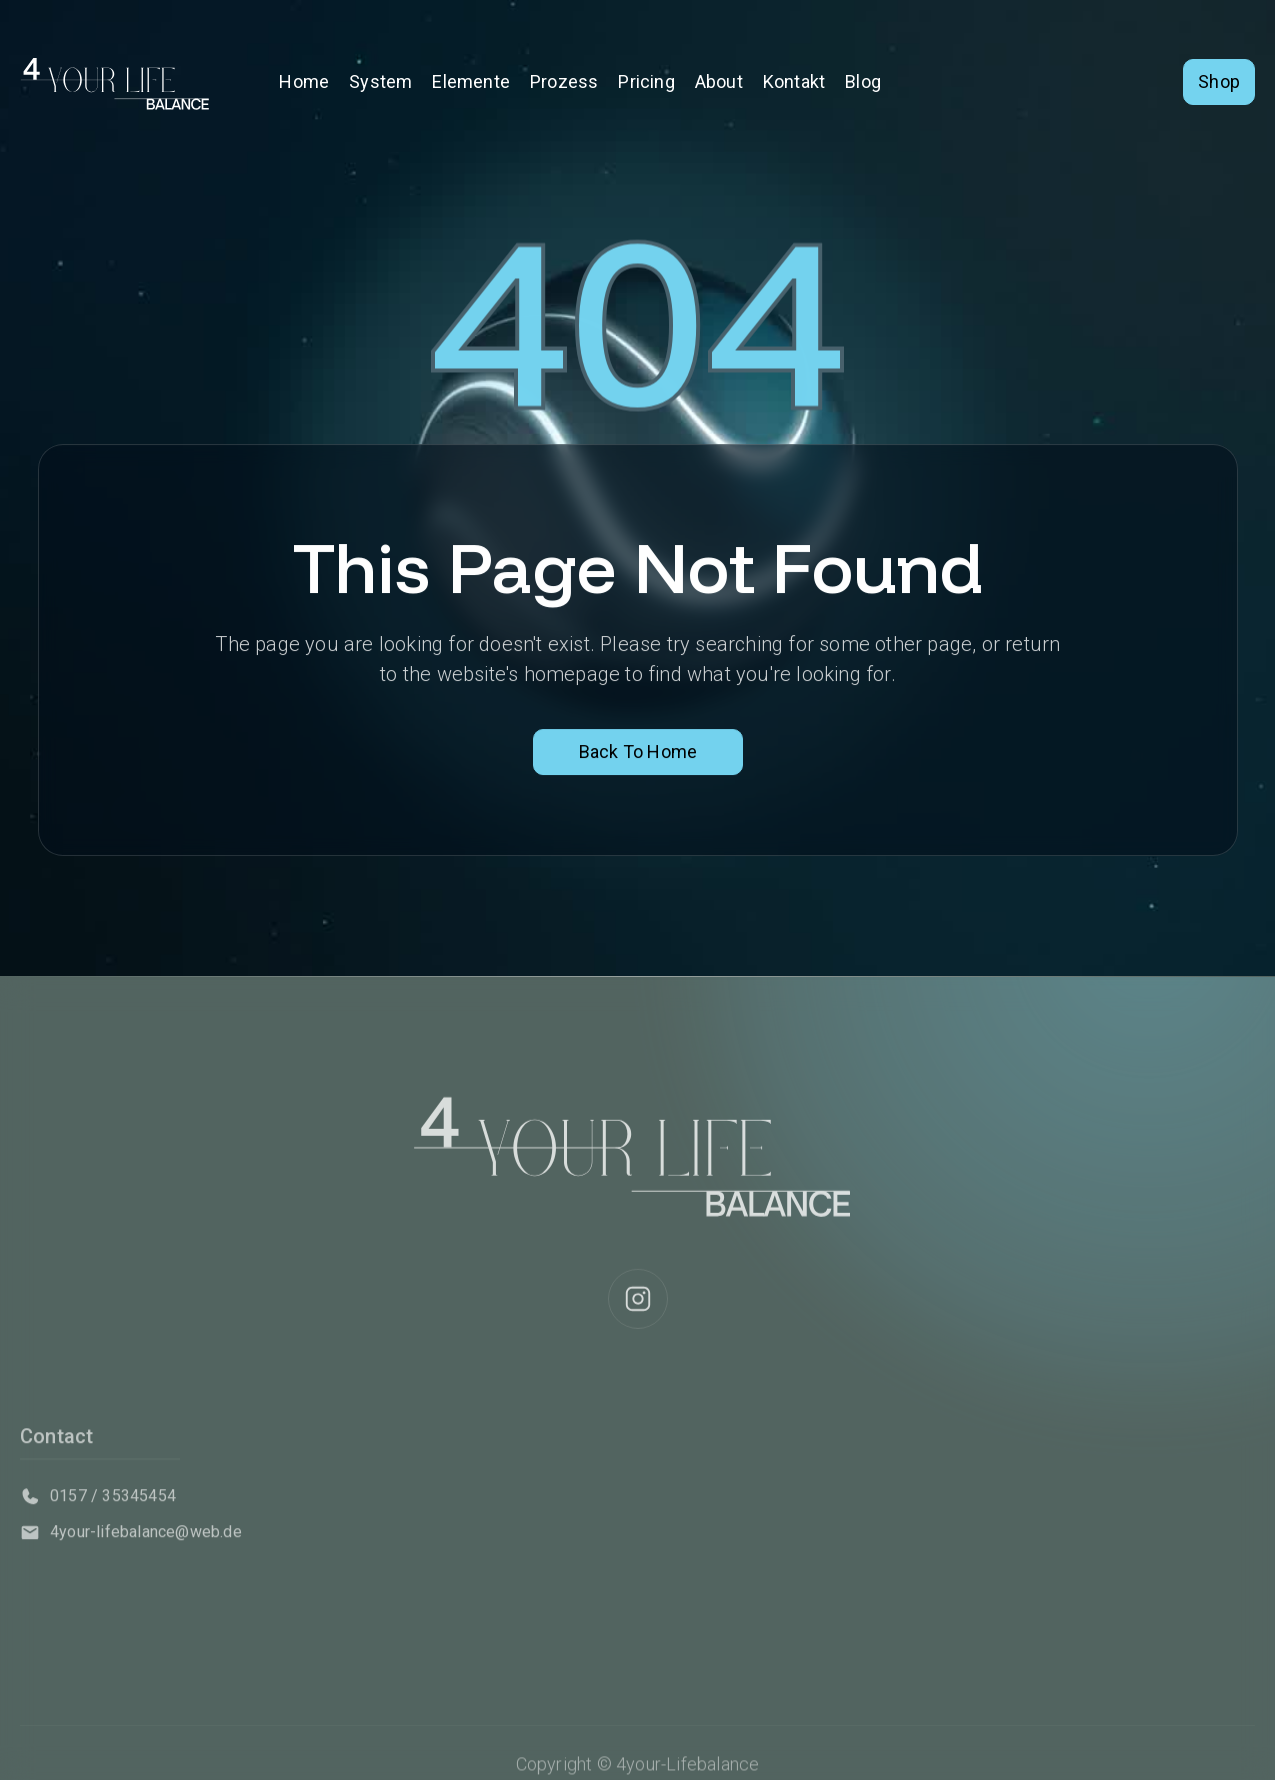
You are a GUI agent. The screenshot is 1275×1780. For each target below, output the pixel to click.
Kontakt (794, 81)
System (380, 81)
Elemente (471, 81)
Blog (863, 81)
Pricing (646, 81)
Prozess (564, 81)
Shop (1219, 81)
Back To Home (637, 753)
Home (304, 81)
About (719, 81)
